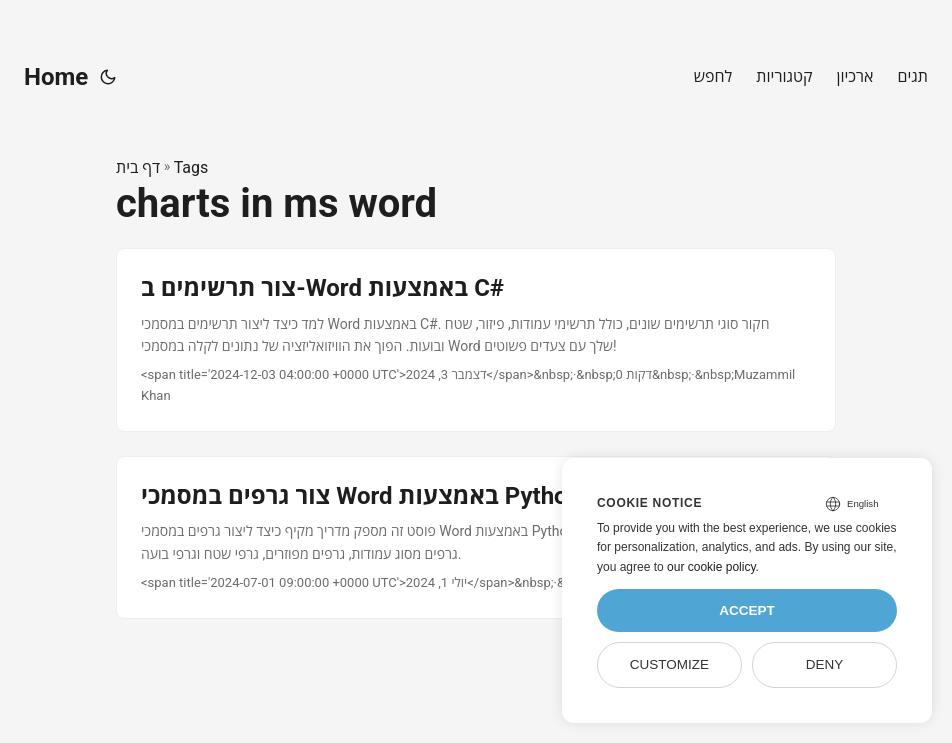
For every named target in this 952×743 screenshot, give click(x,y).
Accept (747, 610)
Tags (191, 167)
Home (56, 77)
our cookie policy (711, 567)
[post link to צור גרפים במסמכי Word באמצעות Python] (476, 537)
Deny (825, 664)
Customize (669, 664)
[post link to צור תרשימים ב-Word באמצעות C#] (476, 340)
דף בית (138, 167)
